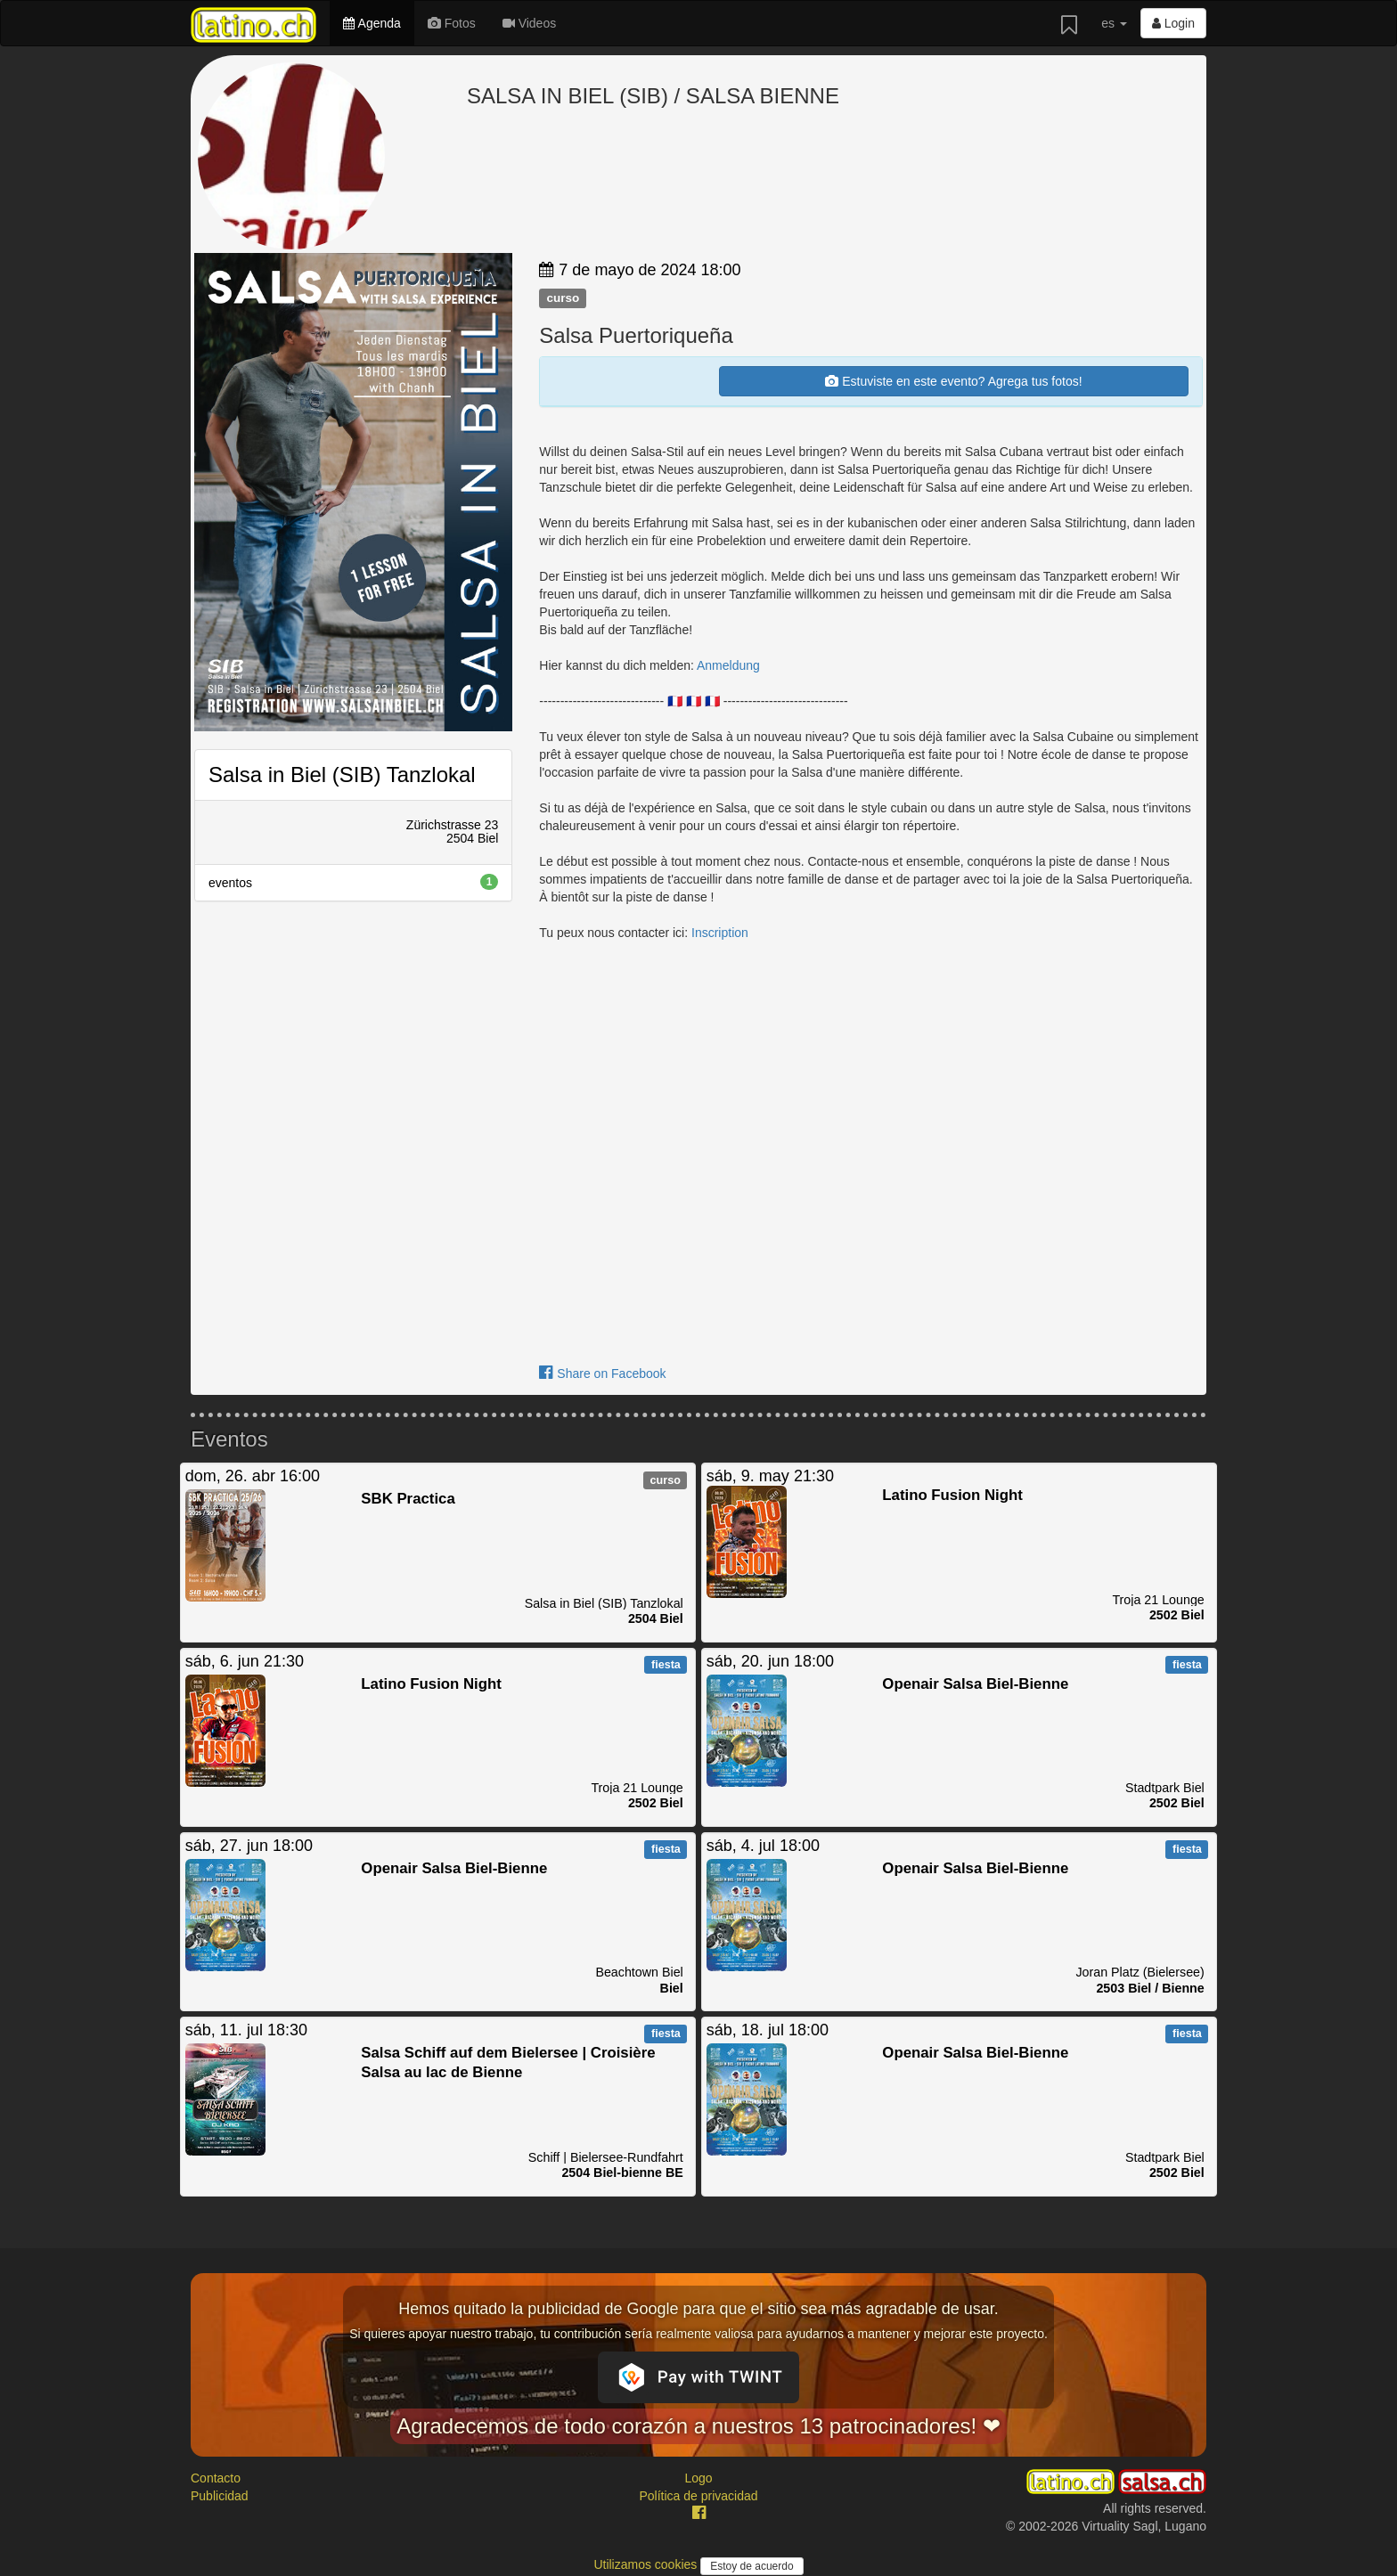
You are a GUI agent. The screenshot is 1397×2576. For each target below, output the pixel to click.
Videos (529, 23)
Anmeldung (728, 665)
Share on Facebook (602, 1373)
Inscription (719, 932)
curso (562, 298)
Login (1173, 23)
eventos (353, 882)
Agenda (371, 23)
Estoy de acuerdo (751, 2566)
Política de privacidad (698, 2496)
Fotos (452, 23)
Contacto (216, 2478)
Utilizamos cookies (646, 2564)
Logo (698, 2478)
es (1114, 23)
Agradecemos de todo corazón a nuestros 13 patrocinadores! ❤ (698, 2426)
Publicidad (220, 2496)
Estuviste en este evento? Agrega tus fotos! (953, 381)
